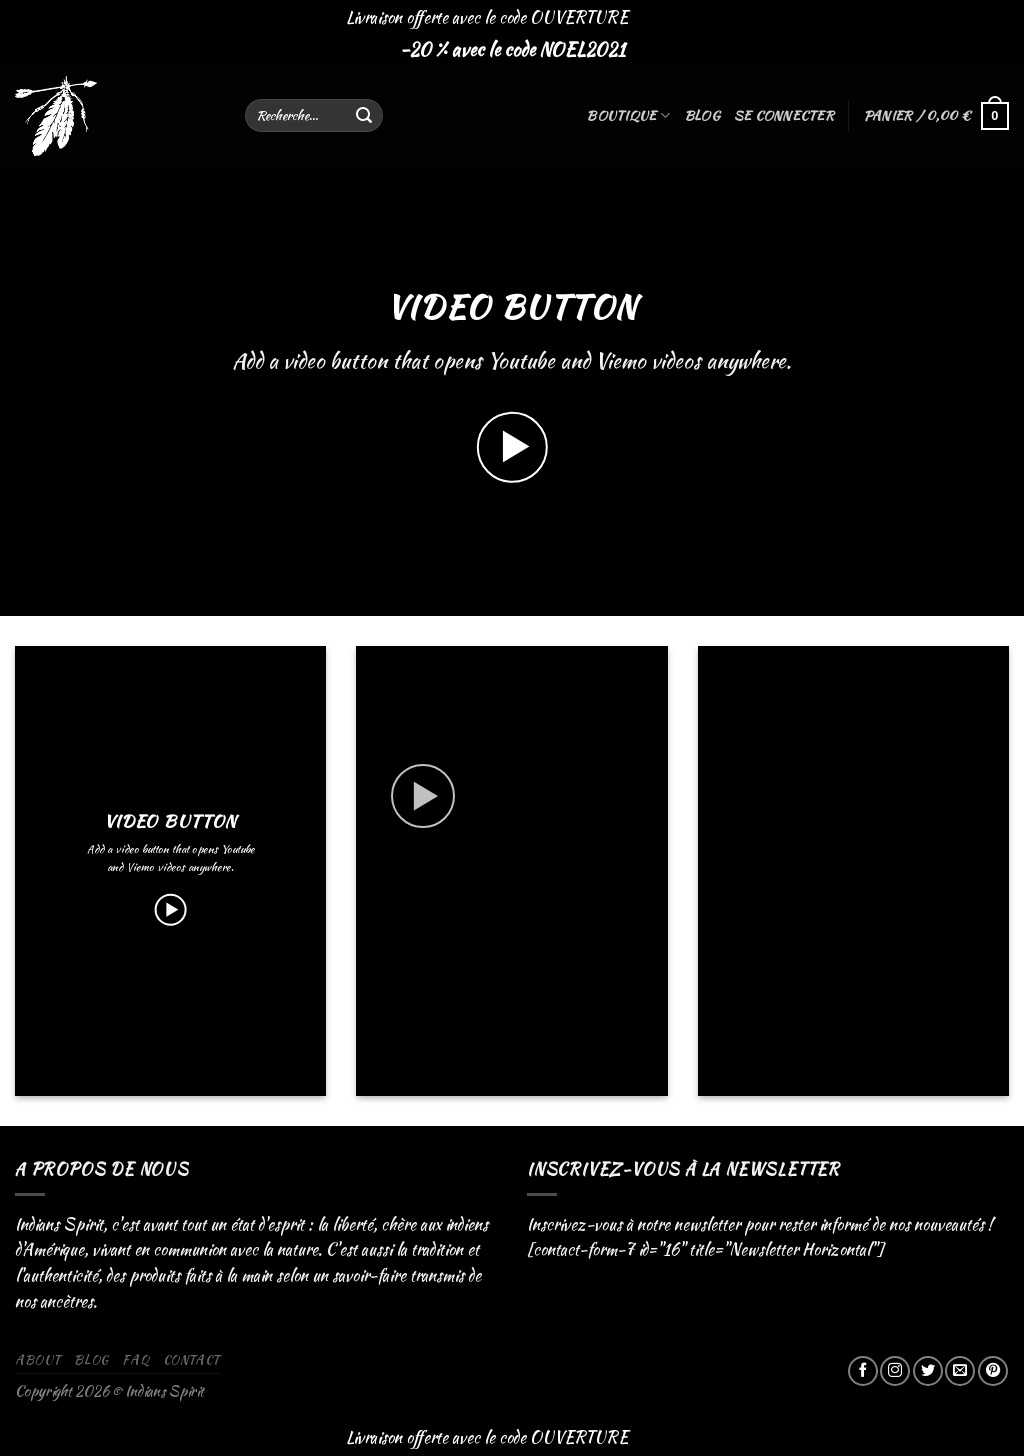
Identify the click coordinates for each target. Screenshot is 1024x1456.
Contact (191, 1359)
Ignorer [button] (655, 17)
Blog (702, 115)
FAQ (135, 1359)
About (38, 1359)
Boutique (628, 116)
